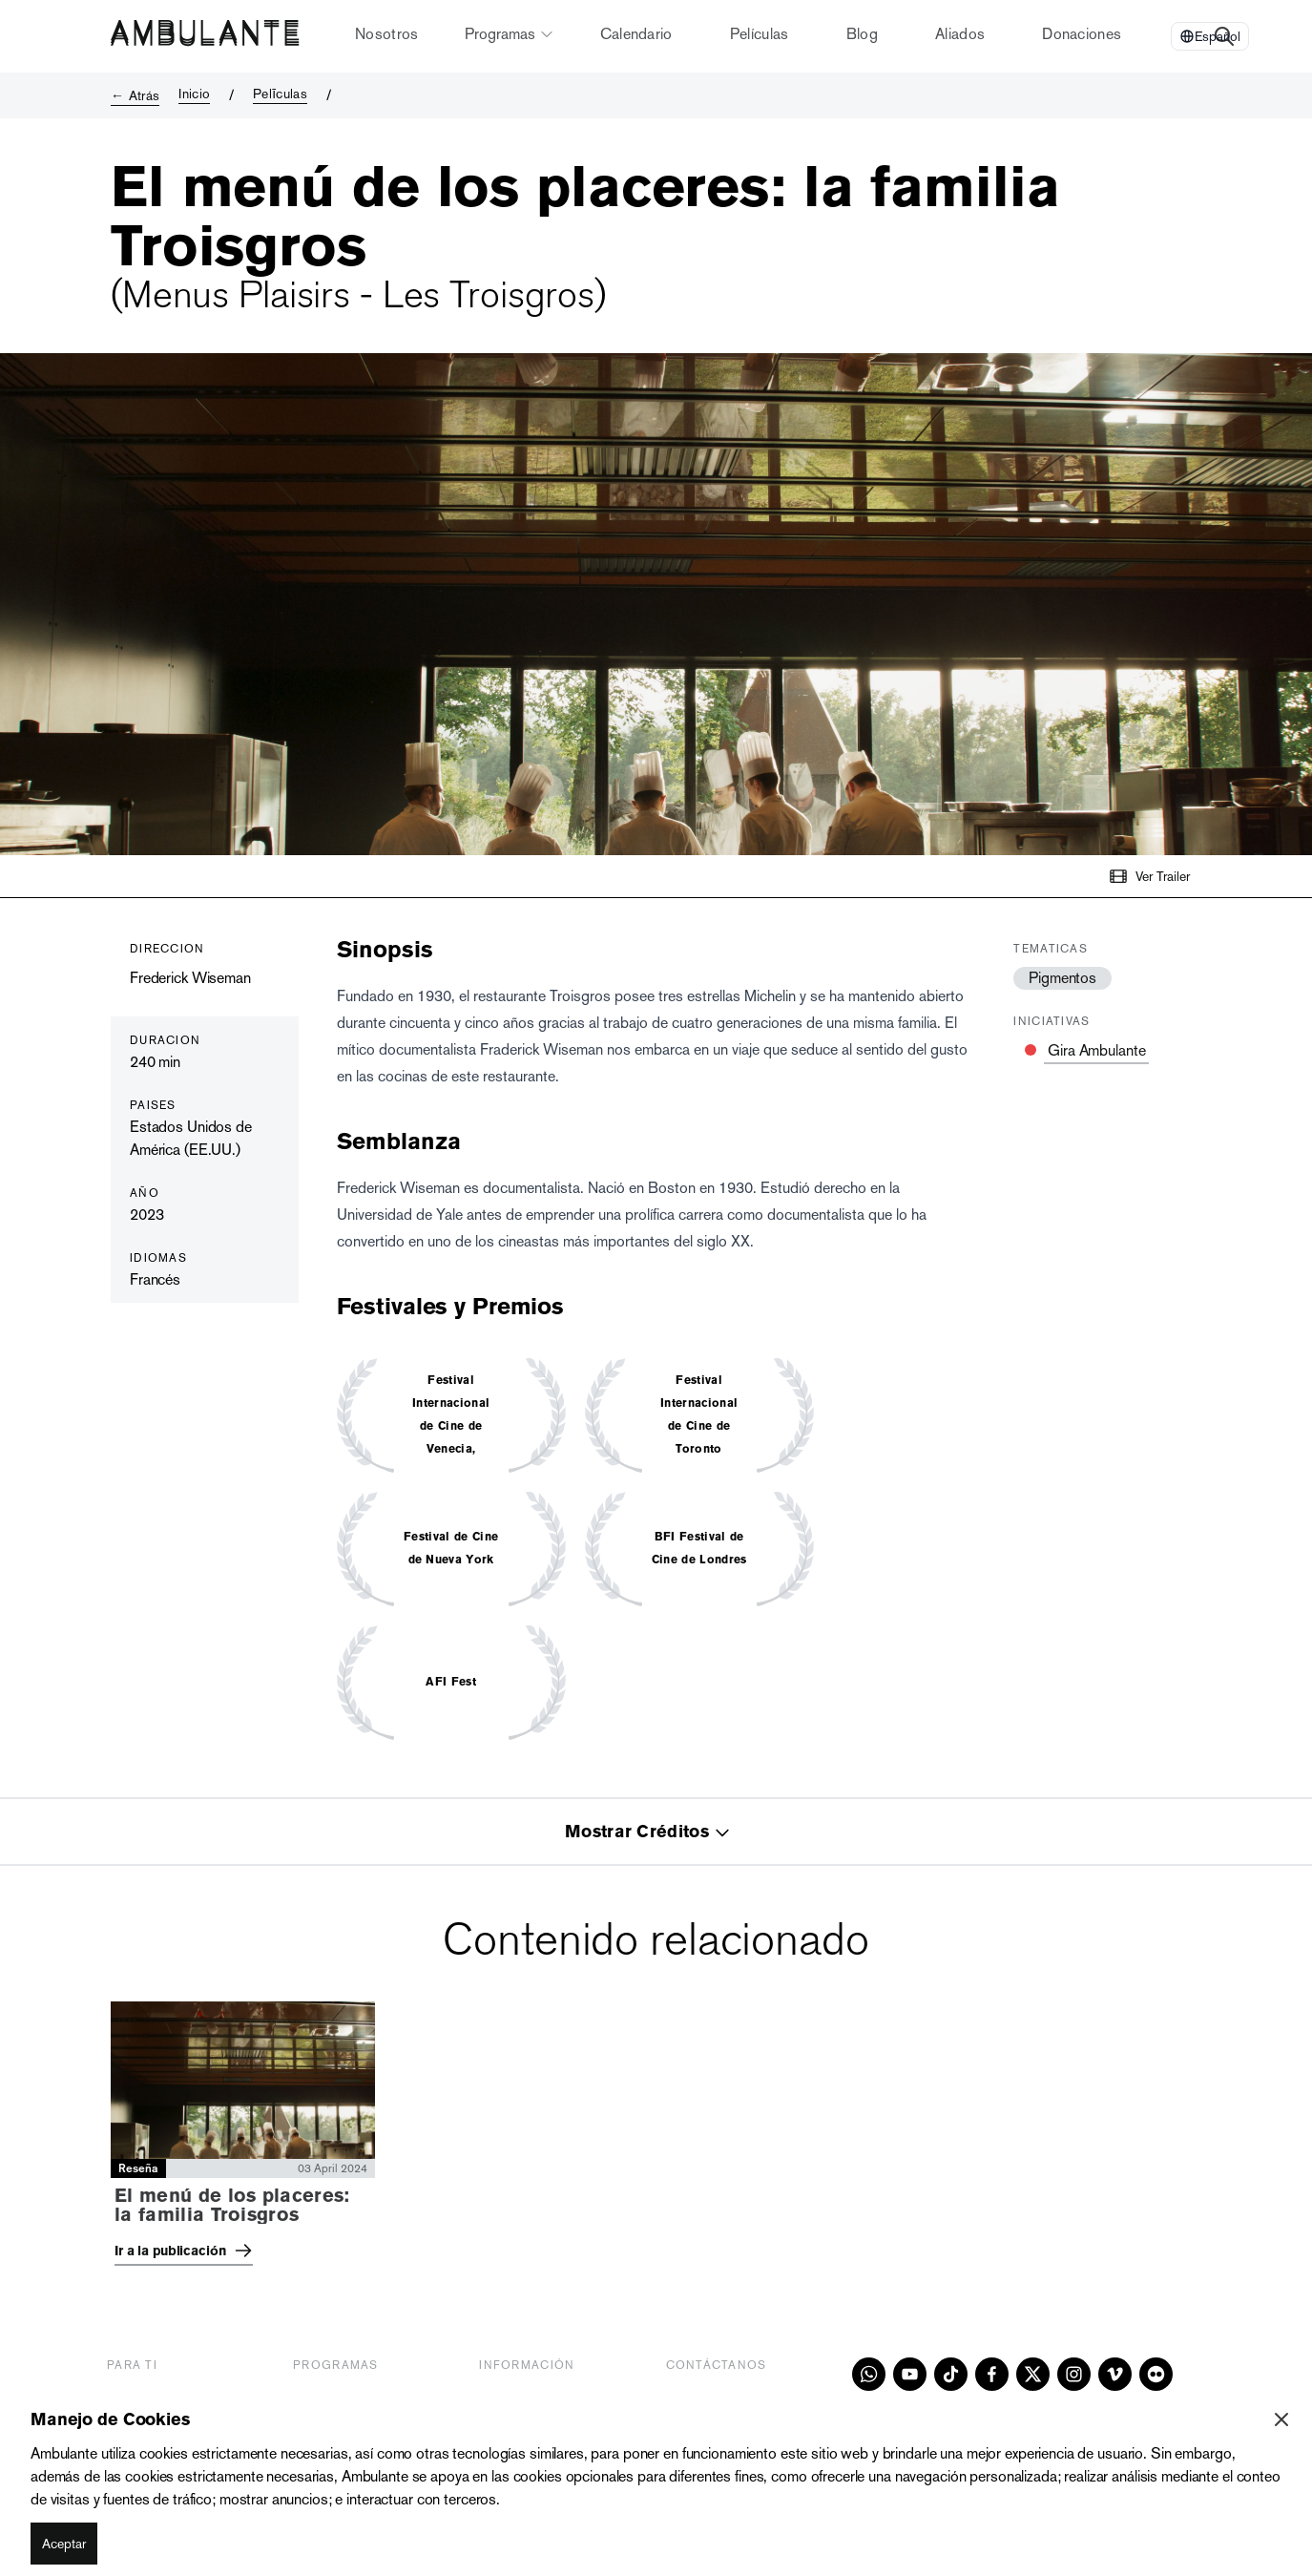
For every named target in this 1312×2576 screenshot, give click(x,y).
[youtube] (910, 2374)
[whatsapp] (868, 2374)
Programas (509, 34)
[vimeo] (1115, 2374)
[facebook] (992, 2374)
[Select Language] (1210, 36)
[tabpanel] (656, 2139)
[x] (1033, 2374)
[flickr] (1156, 2374)
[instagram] (1074, 2374)
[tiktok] (951, 2374)
